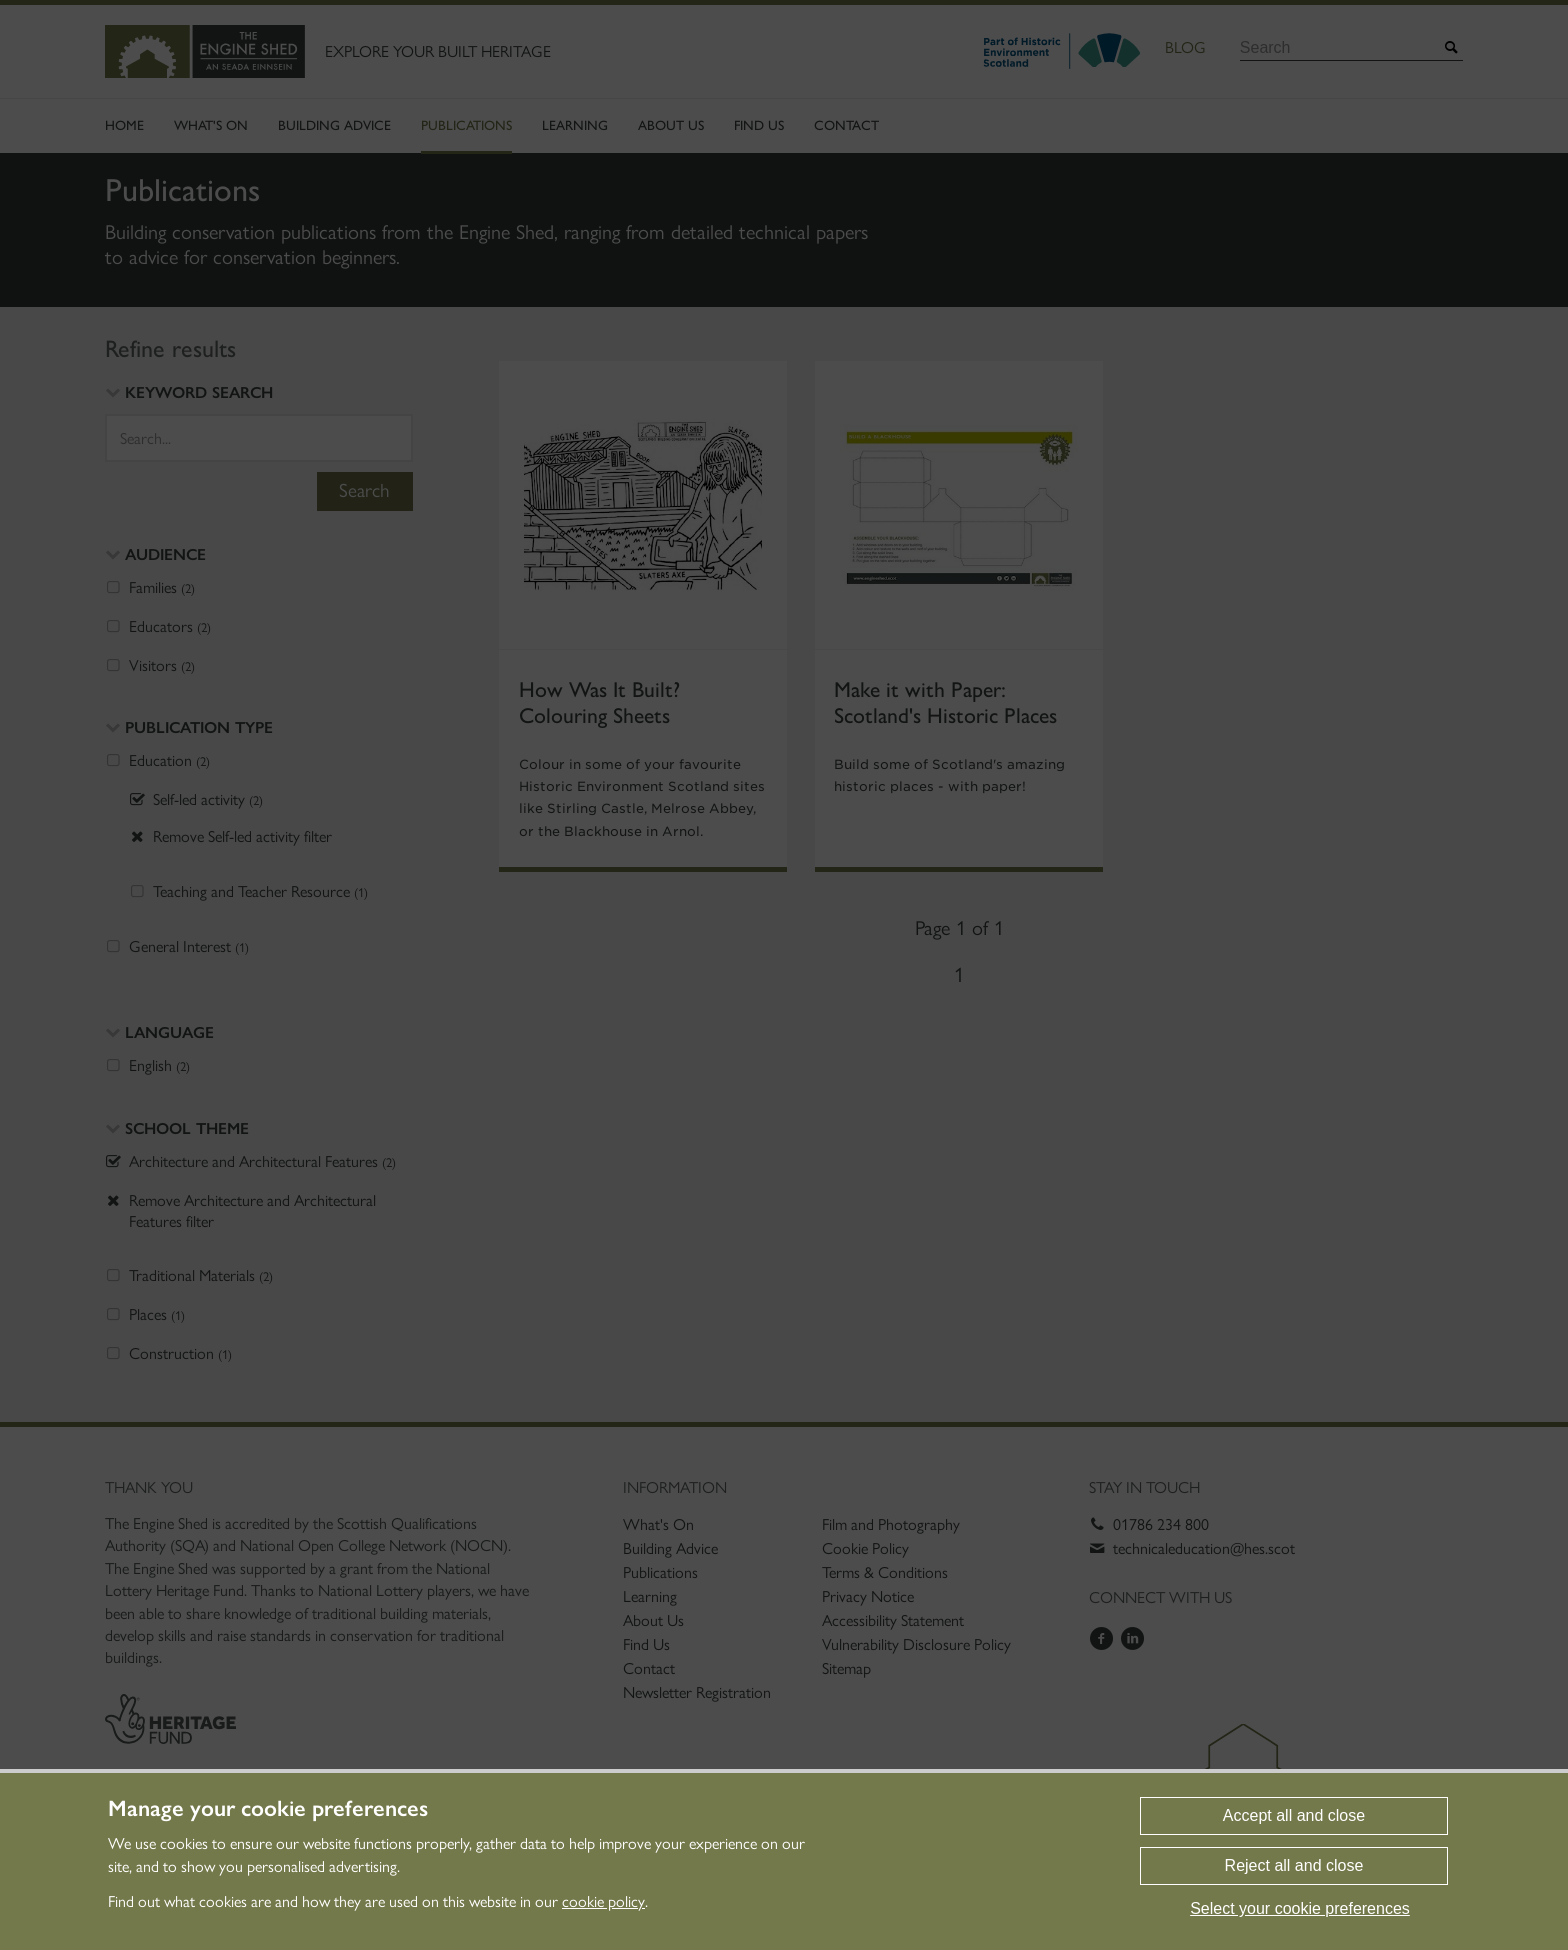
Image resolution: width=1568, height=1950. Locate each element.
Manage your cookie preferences (268, 1809)
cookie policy (603, 1901)
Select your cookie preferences (1300, 1908)
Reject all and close (1294, 1865)
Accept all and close (1294, 1815)
